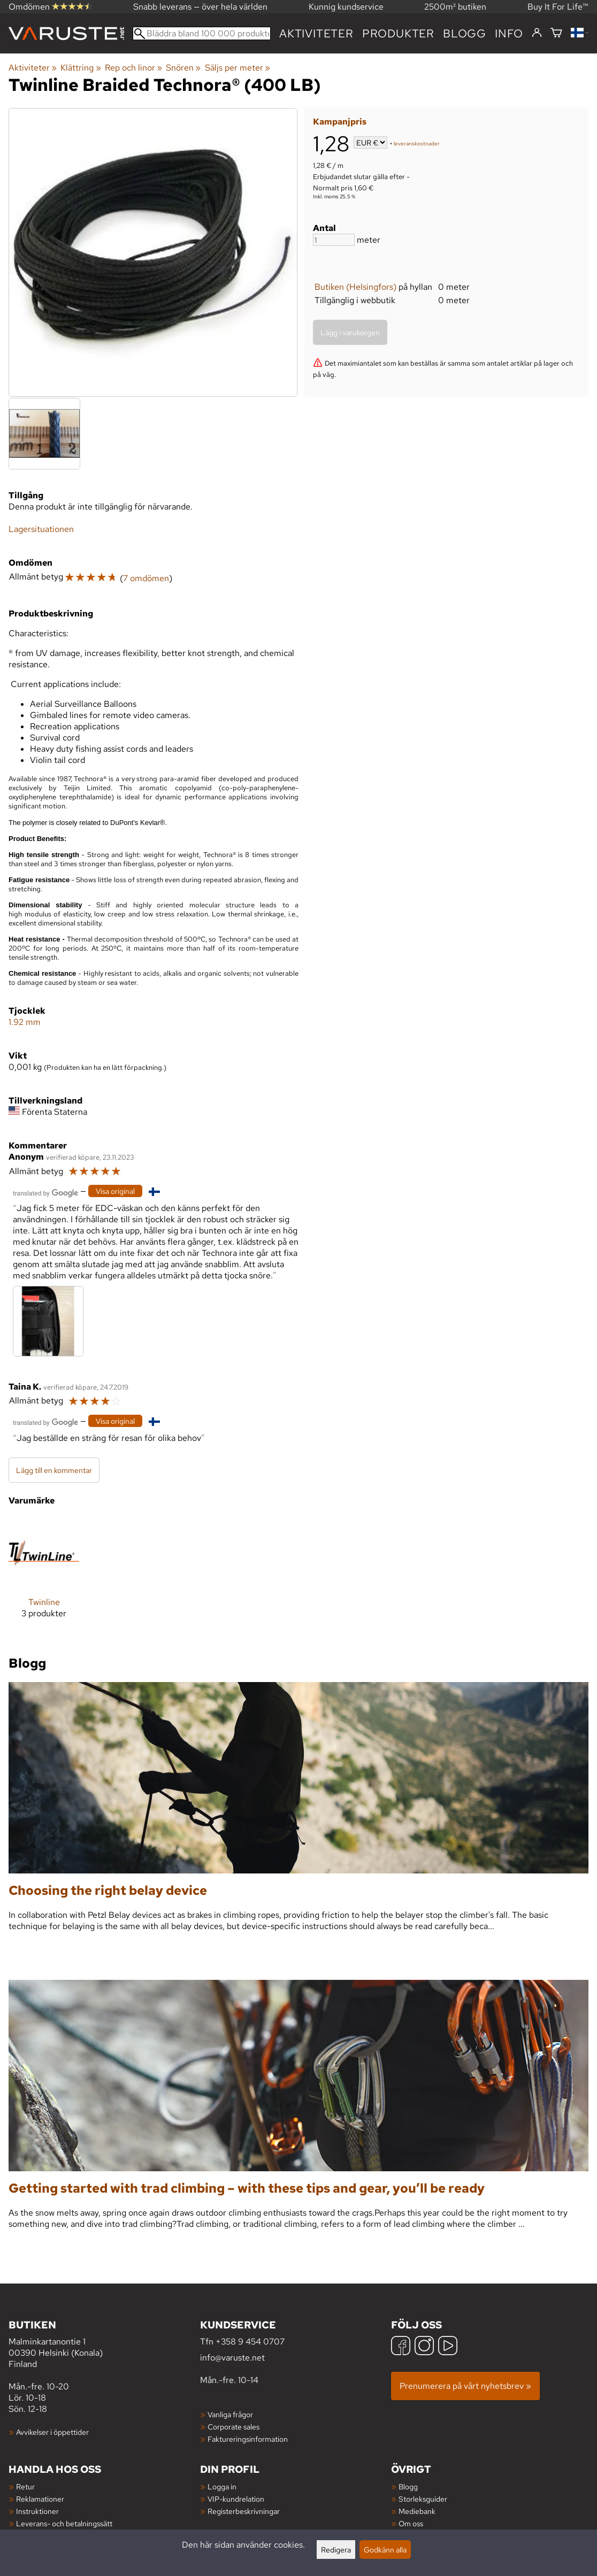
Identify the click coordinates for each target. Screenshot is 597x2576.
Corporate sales (233, 2426)
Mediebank (417, 2511)
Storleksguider (423, 2499)
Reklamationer (40, 2499)
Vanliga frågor (230, 2414)
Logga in (222, 2486)
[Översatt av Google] (45, 1192)
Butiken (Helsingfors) (355, 286)
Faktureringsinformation (248, 2439)
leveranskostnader (417, 143)
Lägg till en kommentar (54, 1470)
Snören (183, 67)
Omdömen (50, 6)
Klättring (80, 67)
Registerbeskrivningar (244, 2511)
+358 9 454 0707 (250, 2341)
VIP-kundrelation (236, 2499)
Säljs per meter (237, 67)
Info (509, 33)
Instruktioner (37, 2511)
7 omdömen (146, 578)
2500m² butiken (455, 6)
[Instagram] (424, 2347)
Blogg (408, 2486)
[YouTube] (447, 2347)
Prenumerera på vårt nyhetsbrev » (465, 2386)
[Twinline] (44, 1576)
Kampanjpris (339, 121)
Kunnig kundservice (346, 6)
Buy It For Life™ (557, 6)
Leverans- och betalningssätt (64, 2523)
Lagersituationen (41, 529)
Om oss (411, 2523)
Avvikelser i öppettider (52, 2432)
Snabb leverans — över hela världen (200, 6)
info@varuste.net (232, 2357)
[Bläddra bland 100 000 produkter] (202, 33)
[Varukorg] (556, 33)
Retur (25, 2486)
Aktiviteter (316, 33)
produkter (398, 33)
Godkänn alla (385, 2549)
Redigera (336, 2549)
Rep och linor (133, 67)
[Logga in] (537, 33)
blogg (464, 33)
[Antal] (334, 240)
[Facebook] (400, 2347)
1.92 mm (25, 1022)
